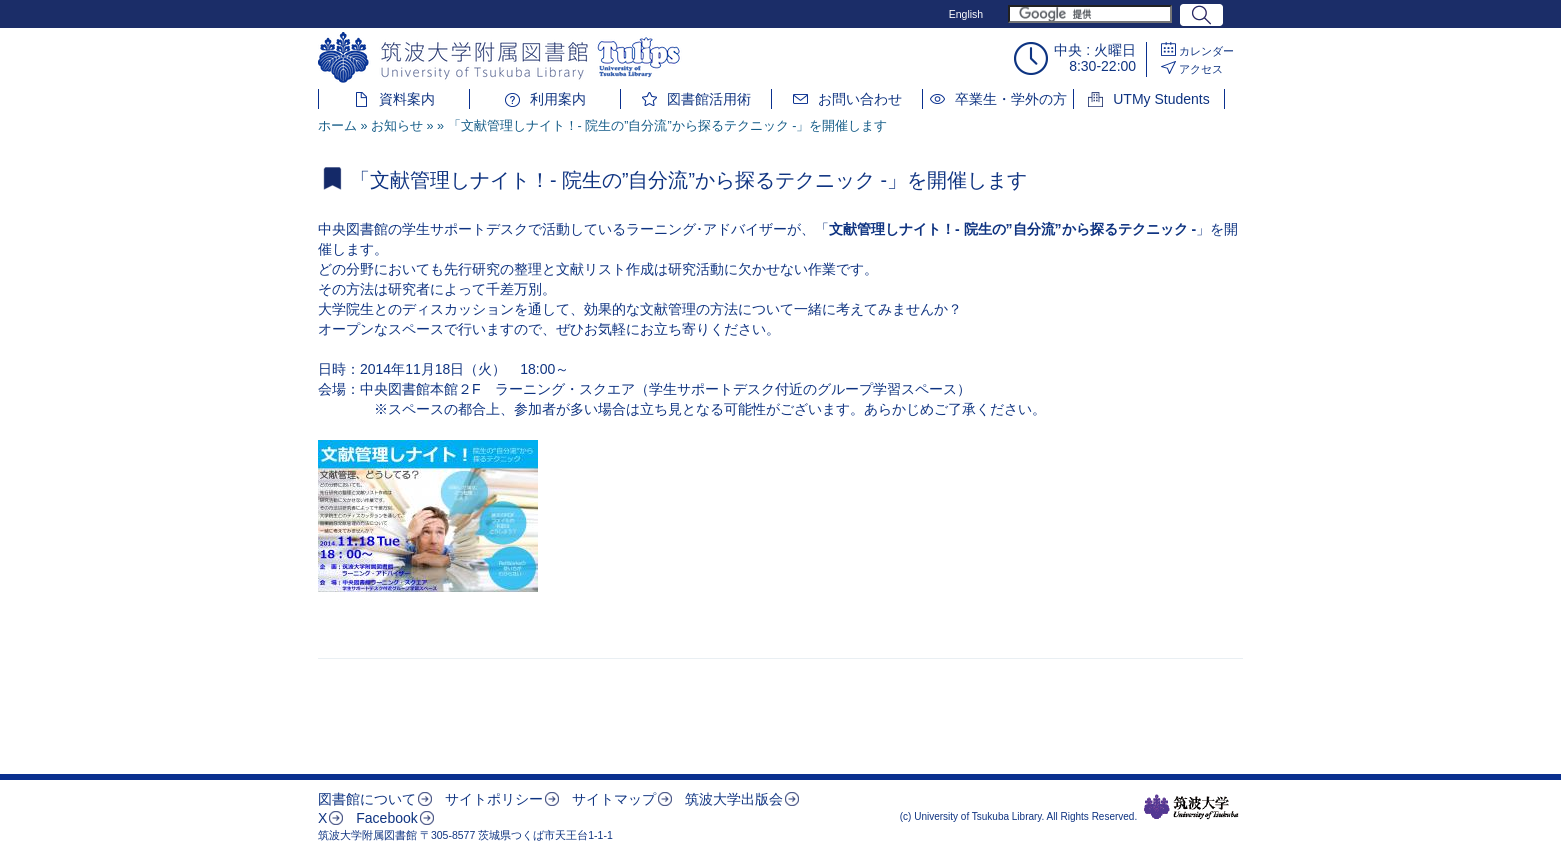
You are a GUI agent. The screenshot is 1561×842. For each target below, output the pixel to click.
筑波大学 (1191, 807)
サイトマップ (614, 799)
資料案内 (407, 99)
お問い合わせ (860, 99)
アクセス (1201, 69)
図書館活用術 (709, 99)
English (966, 14)
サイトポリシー (494, 799)
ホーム (337, 126)
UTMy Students (1161, 99)
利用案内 (558, 99)
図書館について (367, 799)
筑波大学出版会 (734, 799)
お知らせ (397, 126)
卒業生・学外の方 (1011, 99)
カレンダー (1206, 51)
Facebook (386, 818)
